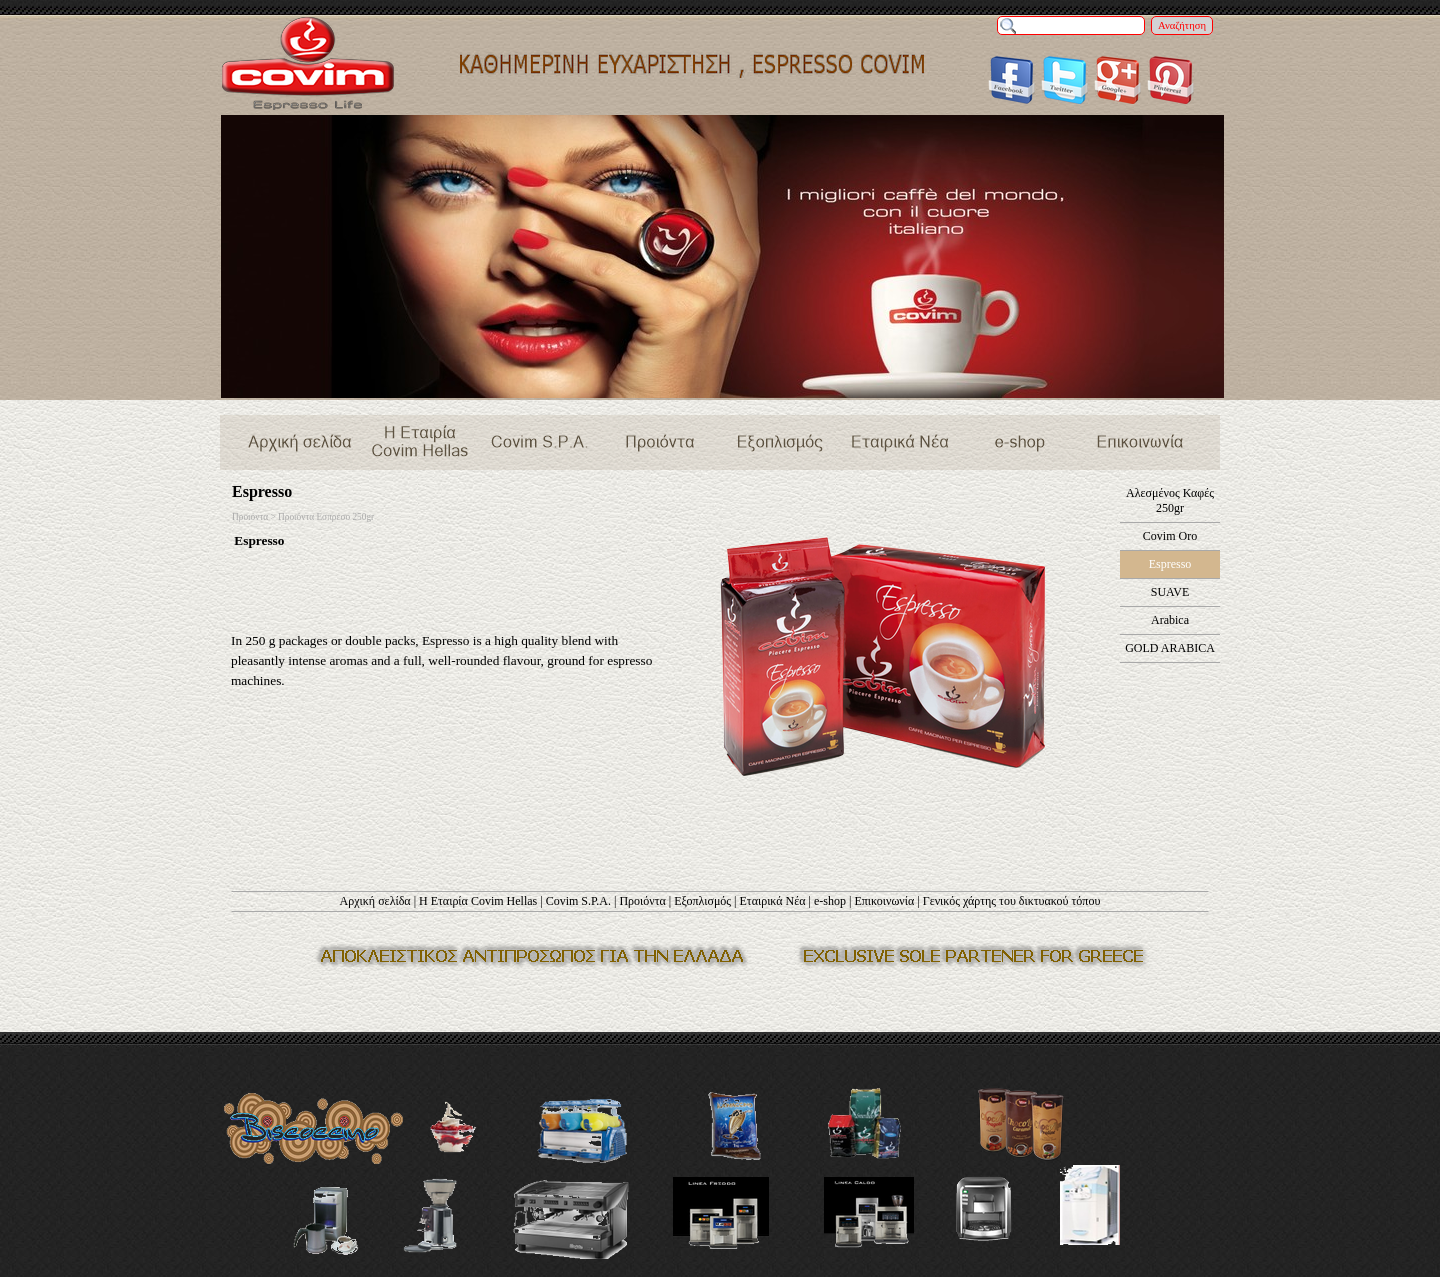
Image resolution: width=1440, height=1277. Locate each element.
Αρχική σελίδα (375, 901)
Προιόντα (642, 901)
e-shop (830, 901)
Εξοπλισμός (702, 901)
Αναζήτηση (1182, 25)
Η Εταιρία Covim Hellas (478, 901)
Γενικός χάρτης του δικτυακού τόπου (1012, 901)
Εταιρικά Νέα (772, 901)
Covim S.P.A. (578, 901)
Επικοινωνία (884, 901)
